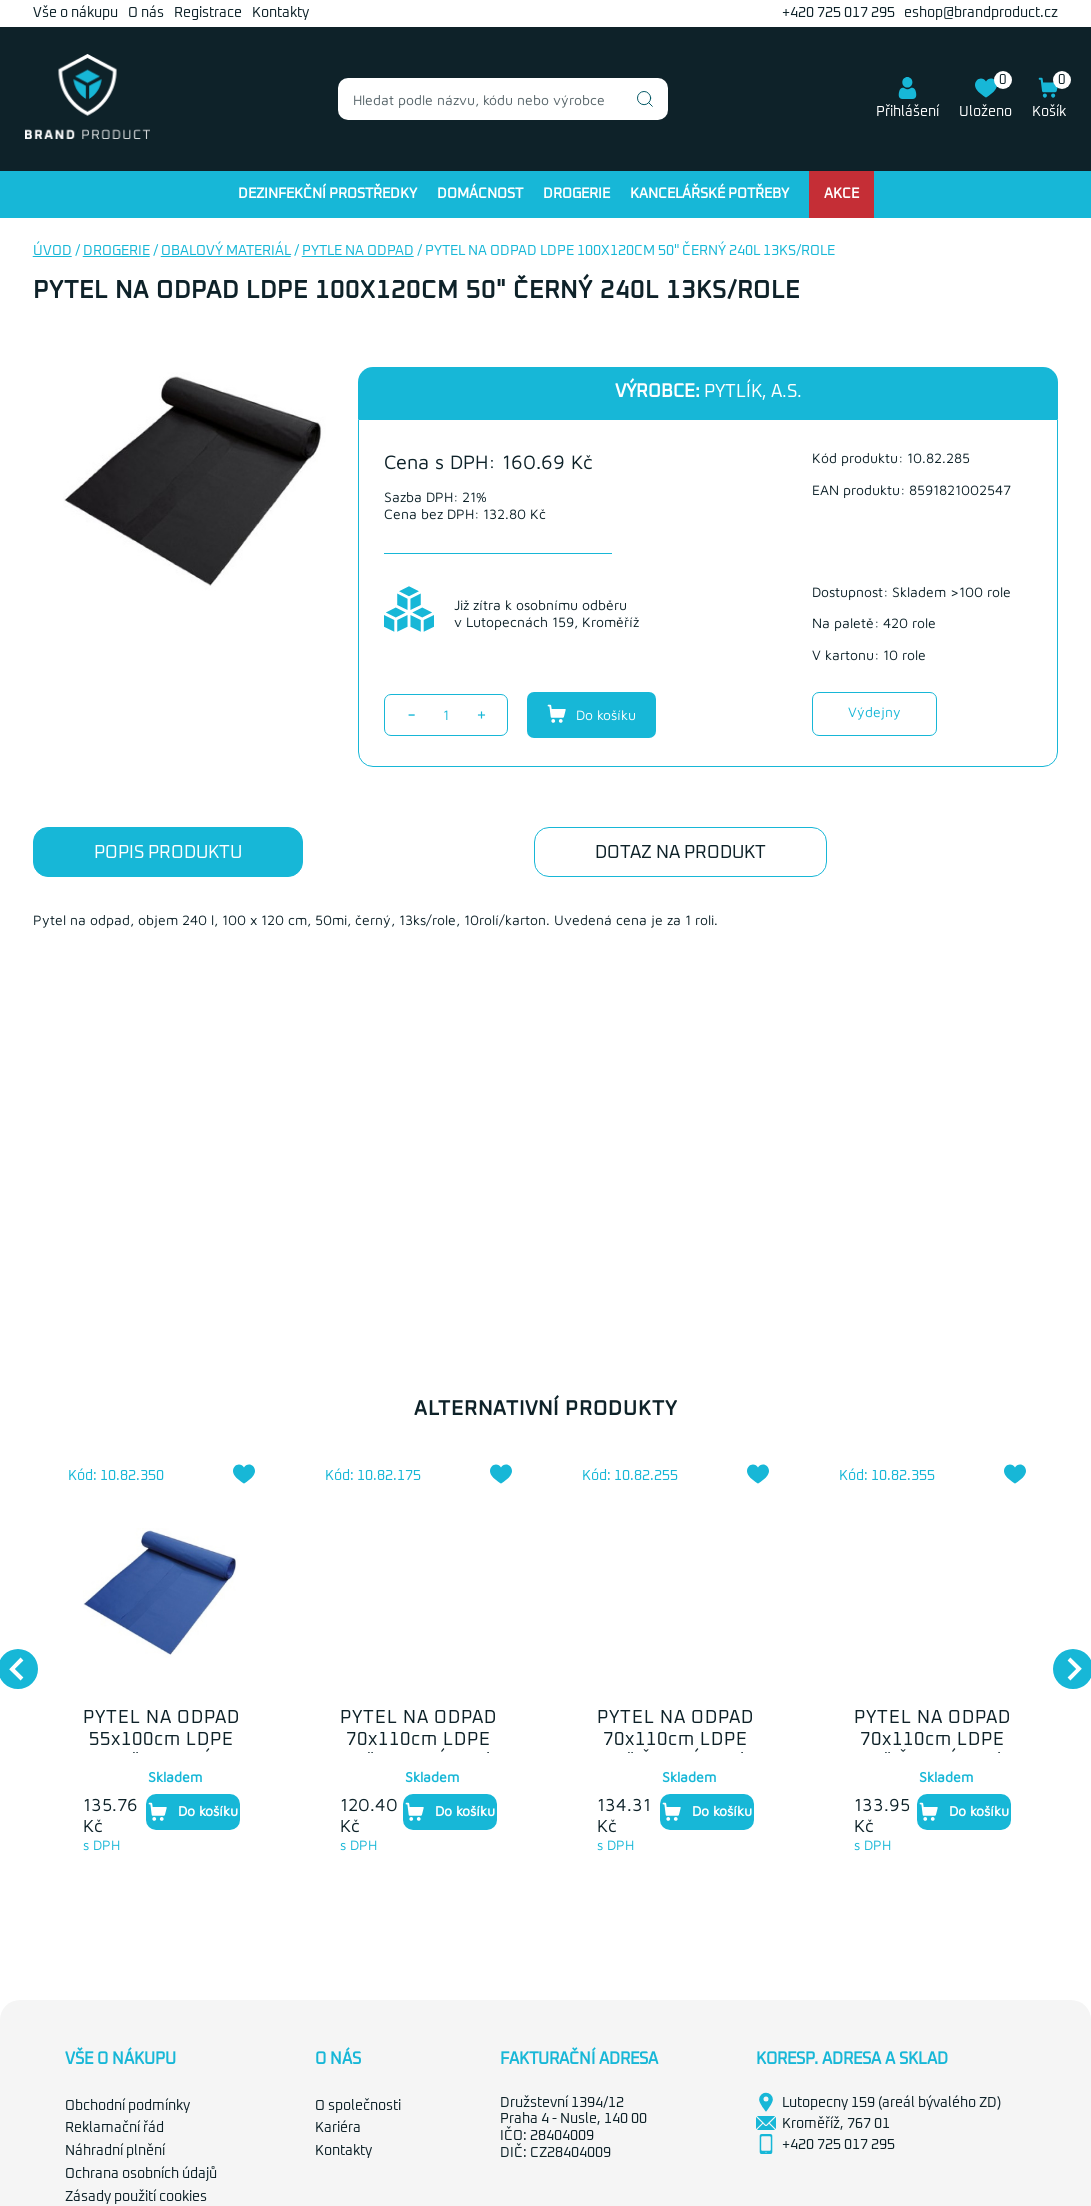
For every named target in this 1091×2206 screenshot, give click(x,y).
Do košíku (591, 714)
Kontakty (280, 13)
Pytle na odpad (358, 251)
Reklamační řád (114, 2128)
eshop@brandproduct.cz (981, 13)
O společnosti (358, 2106)
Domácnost (480, 194)
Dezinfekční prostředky (327, 194)
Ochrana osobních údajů (141, 2174)
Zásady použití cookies (136, 2197)
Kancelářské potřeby (709, 194)
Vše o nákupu (75, 13)
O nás (146, 13)
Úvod (52, 251)
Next (1063, 1659)
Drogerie (576, 194)
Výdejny (874, 711)
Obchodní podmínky (127, 2106)
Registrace (208, 13)
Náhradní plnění (115, 2151)
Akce (841, 194)
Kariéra (338, 2128)
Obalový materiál (226, 251)
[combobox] (503, 99)
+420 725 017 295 (838, 13)
